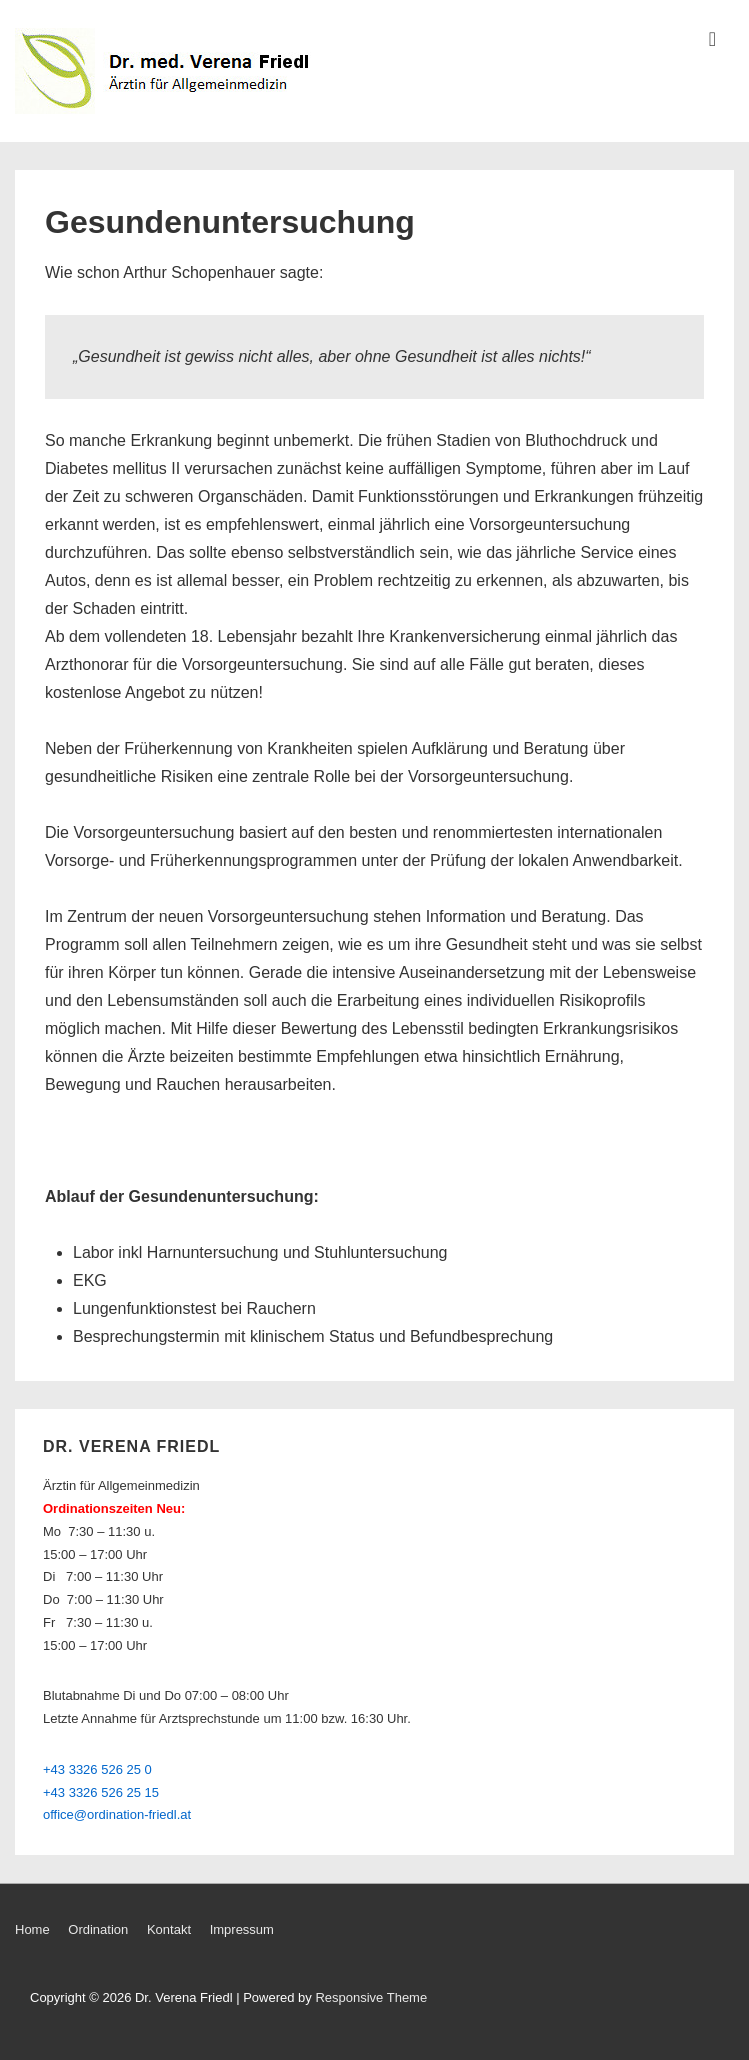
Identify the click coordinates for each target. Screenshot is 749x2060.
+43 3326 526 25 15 (101, 1792)
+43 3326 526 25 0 (97, 1769)
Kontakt (169, 1929)
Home (32, 1929)
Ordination (98, 1929)
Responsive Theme (371, 1997)
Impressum (242, 1929)
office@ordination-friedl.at (117, 1814)
